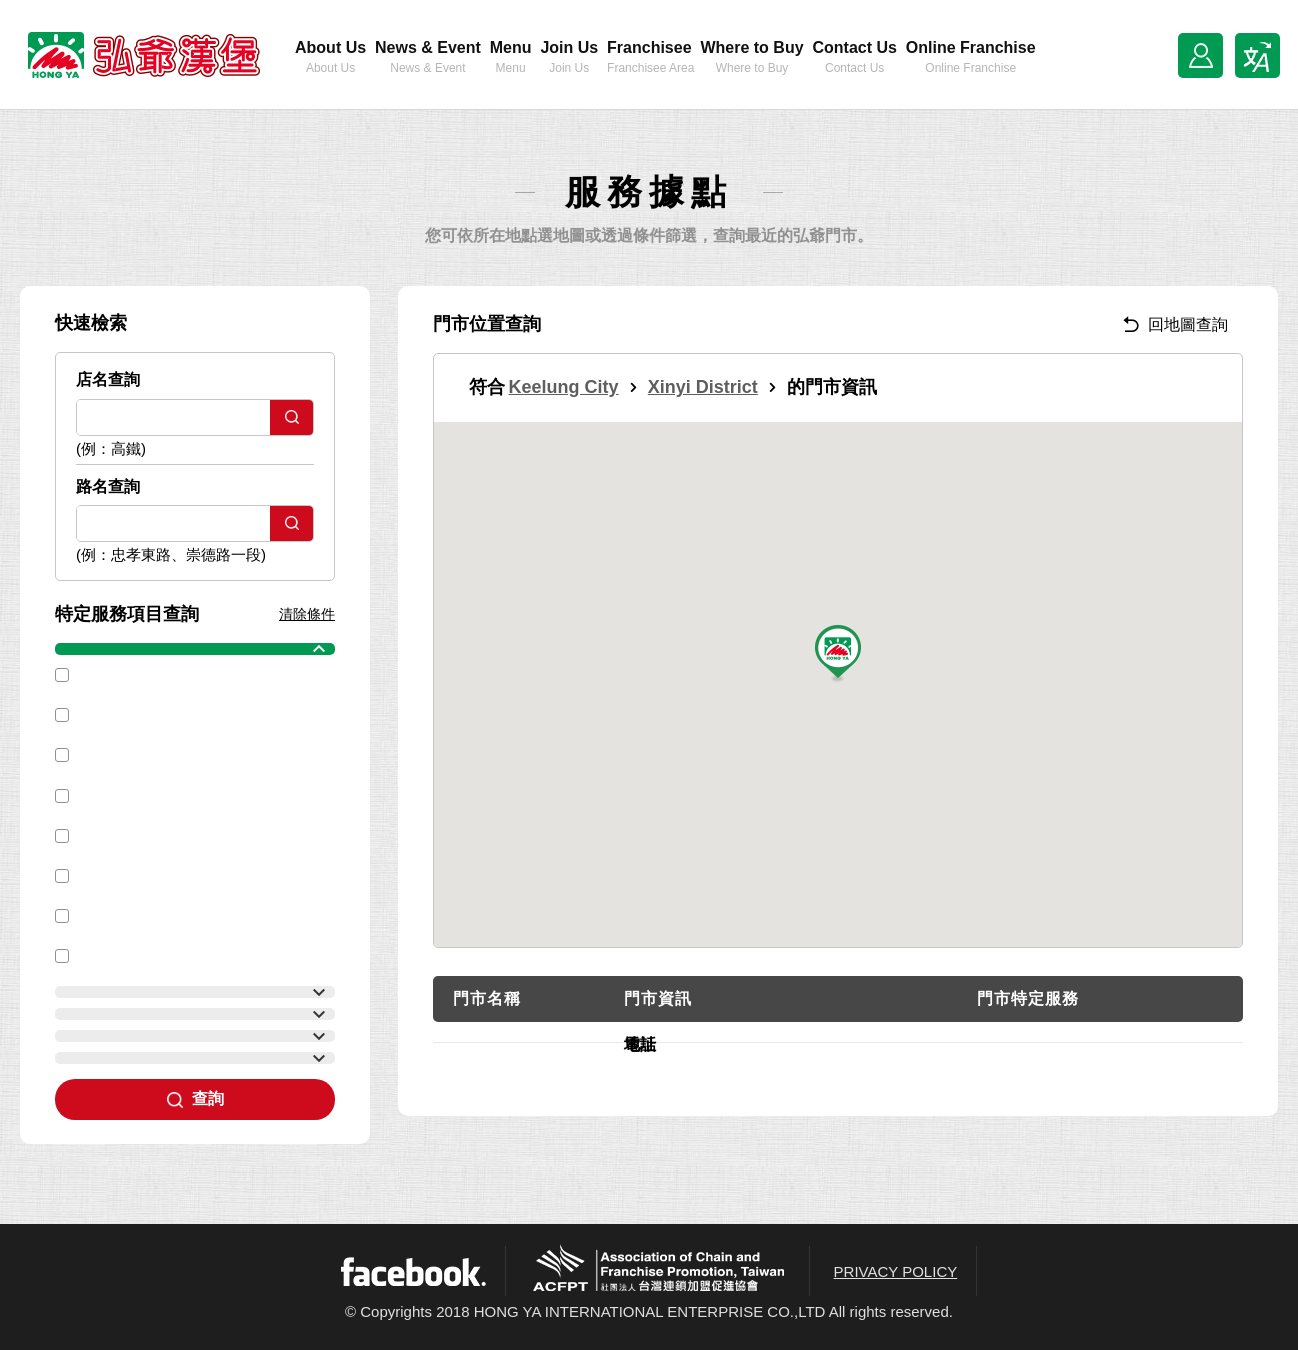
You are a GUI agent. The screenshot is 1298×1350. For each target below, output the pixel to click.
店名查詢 (108, 379)
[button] (838, 654)
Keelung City (564, 387)
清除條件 (307, 614)
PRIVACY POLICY (896, 1271)
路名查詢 (108, 486)
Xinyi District (703, 387)
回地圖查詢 (1175, 324)
